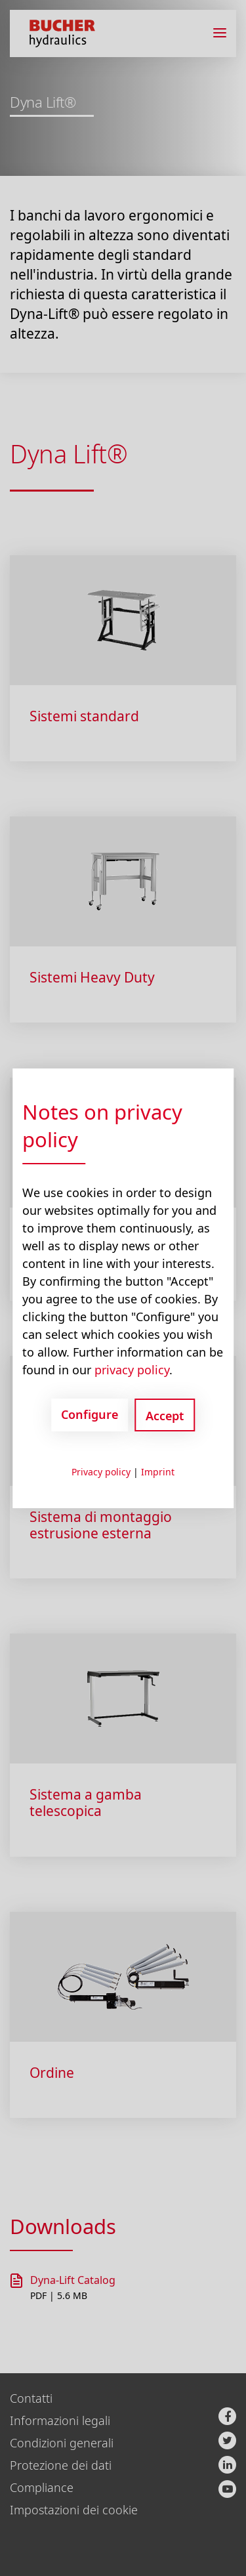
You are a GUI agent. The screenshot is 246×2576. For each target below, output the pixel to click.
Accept (165, 1416)
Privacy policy (101, 1472)
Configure (89, 1414)
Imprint (157, 1472)
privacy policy (131, 1370)
